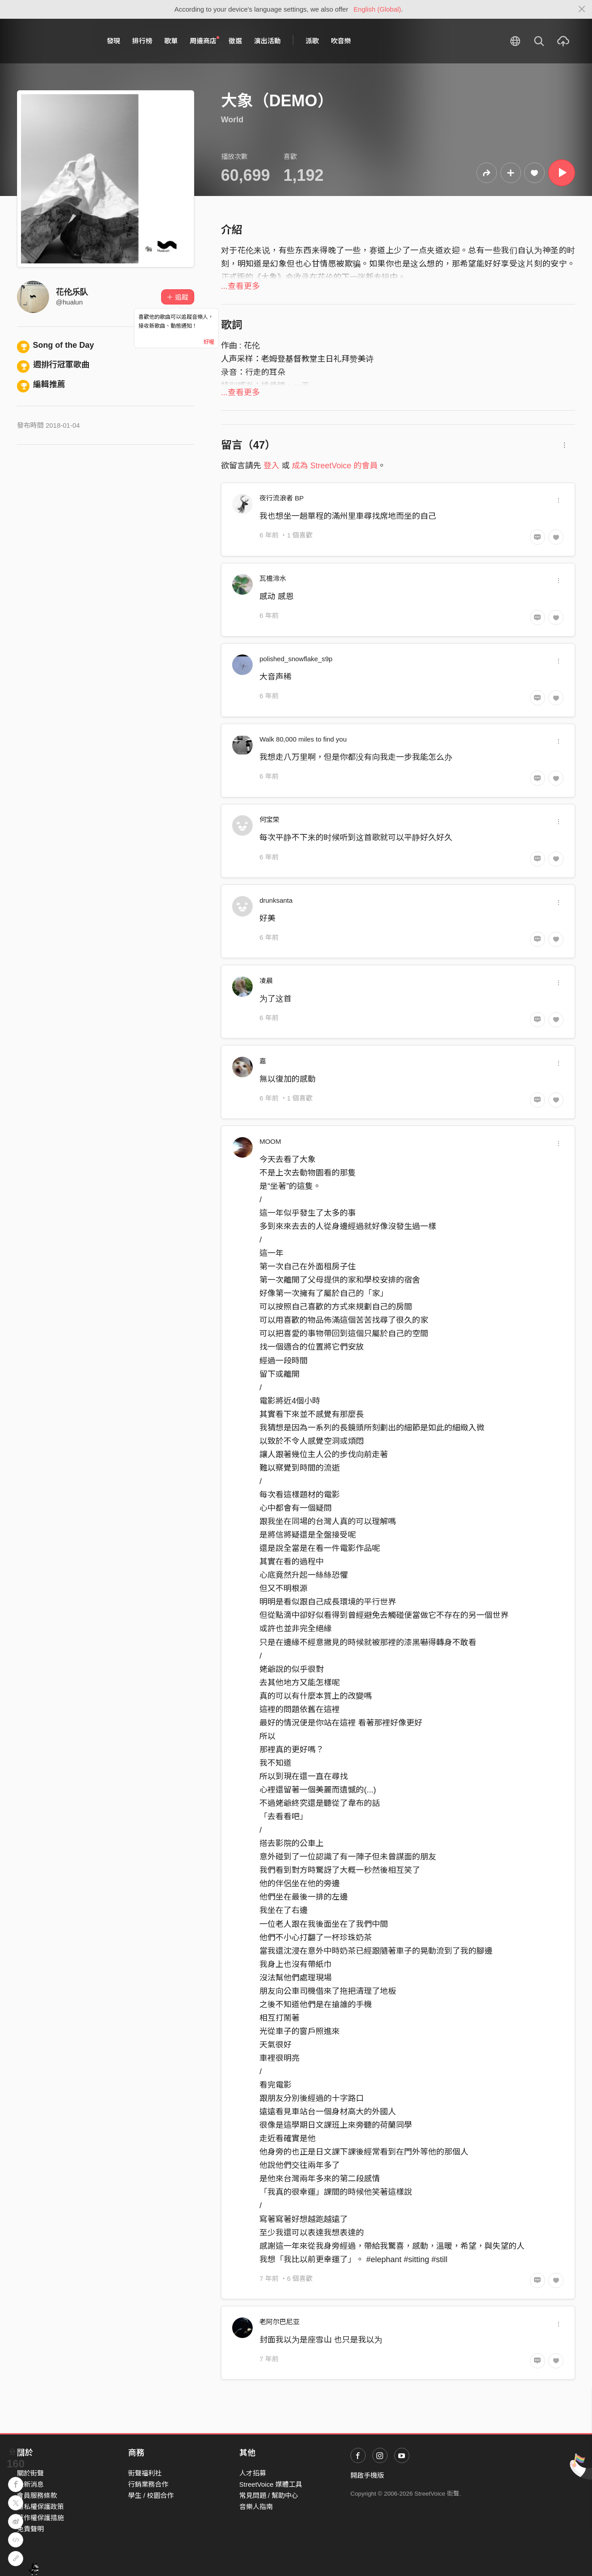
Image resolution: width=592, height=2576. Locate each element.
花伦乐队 (72, 292)
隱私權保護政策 (40, 2506)
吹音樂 (341, 41)
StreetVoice (54, 41)
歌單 (171, 41)
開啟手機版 (367, 2475)
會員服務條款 (37, 2495)
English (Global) (377, 9)
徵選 (235, 41)
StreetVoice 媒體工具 (270, 2484)
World (232, 119)
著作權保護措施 (40, 2518)
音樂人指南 (256, 2506)
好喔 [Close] (209, 342)
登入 (271, 465)
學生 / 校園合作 (151, 2495)
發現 (113, 41)
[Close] (582, 9)
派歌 (312, 41)
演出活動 (267, 41)
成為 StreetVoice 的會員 (335, 465)
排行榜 (142, 41)
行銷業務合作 (148, 2484)
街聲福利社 (145, 2473)
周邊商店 (204, 40)
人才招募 (252, 2473)
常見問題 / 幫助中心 (269, 2495)
